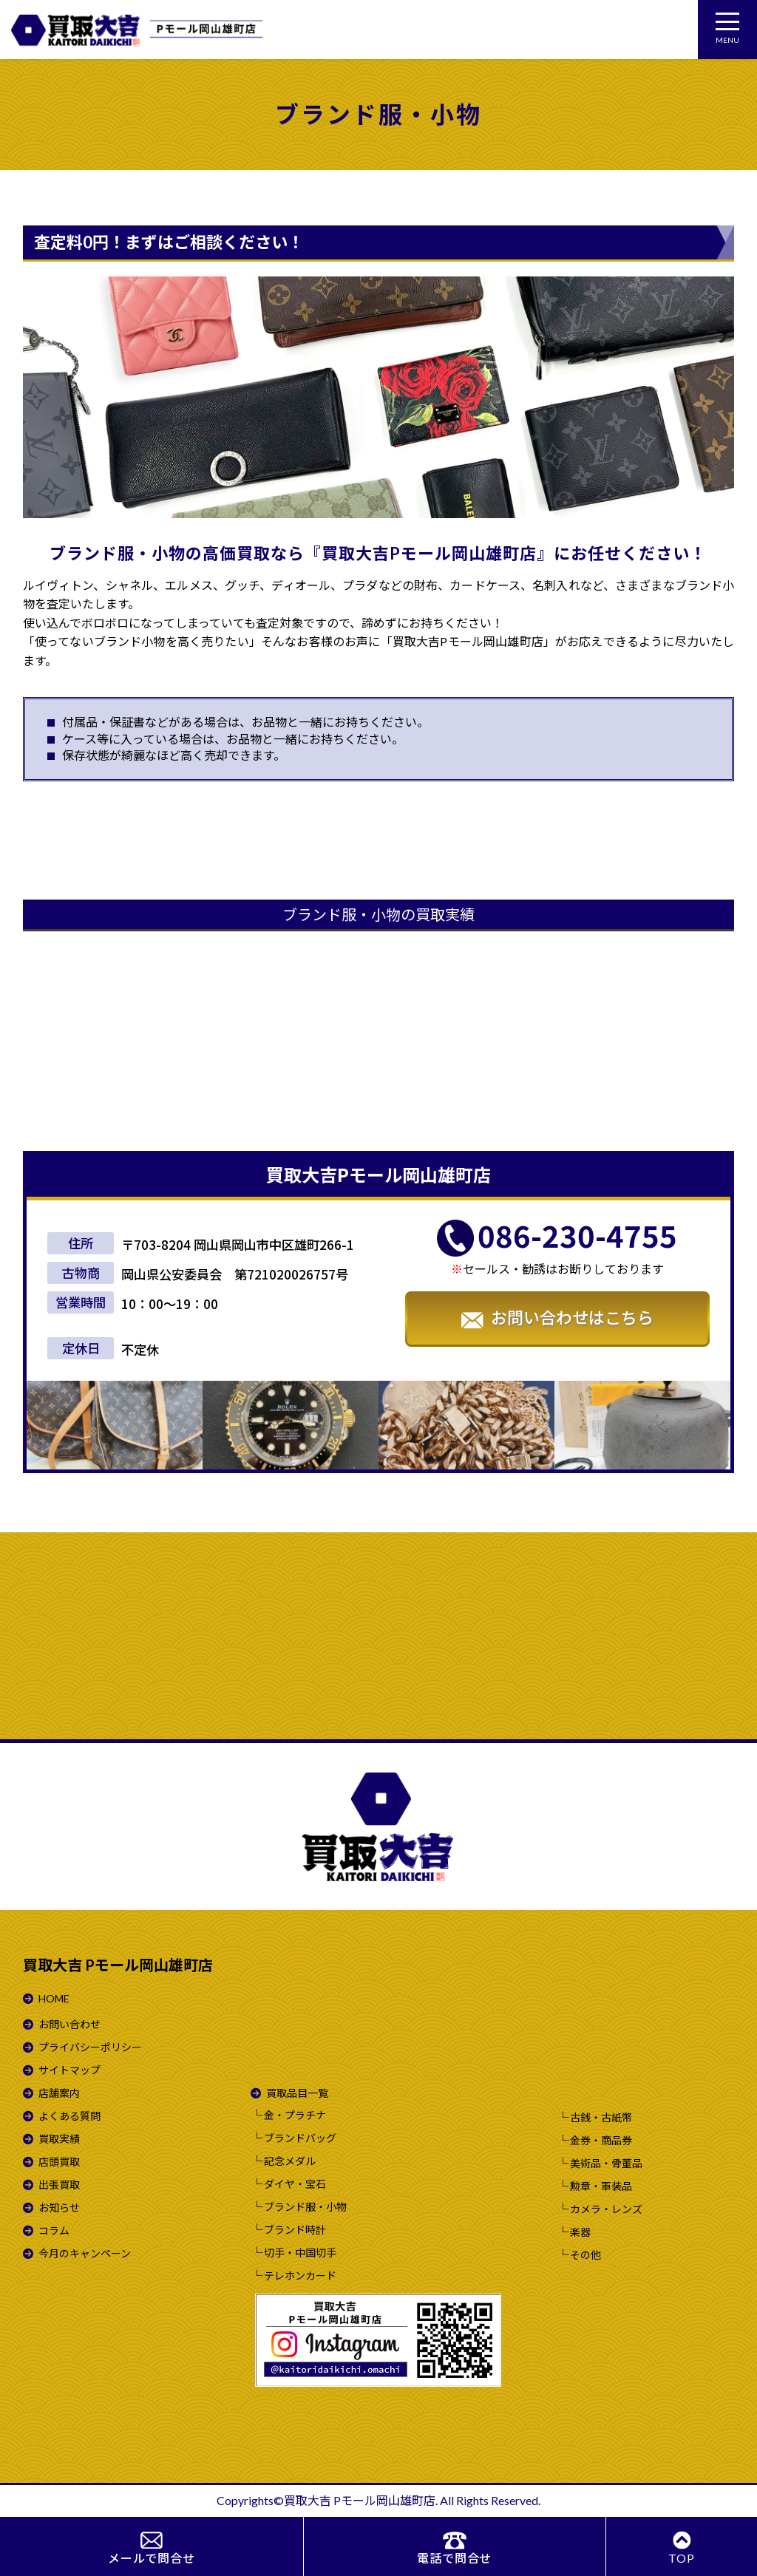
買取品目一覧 (297, 2093)
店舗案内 (59, 2093)
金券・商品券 (601, 2140)
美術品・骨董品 (606, 2163)
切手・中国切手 (300, 2253)
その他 (585, 2255)
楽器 (580, 2232)
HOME (53, 1998)
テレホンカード (300, 2276)
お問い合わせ (69, 2024)
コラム (53, 2230)
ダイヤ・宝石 (295, 2184)
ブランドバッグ (300, 2138)
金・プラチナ (295, 2115)
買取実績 (59, 2138)
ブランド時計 (295, 2230)
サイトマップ (69, 2070)
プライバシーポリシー (90, 2047)
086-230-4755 (577, 1235)
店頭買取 (59, 2161)
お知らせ (59, 2207)
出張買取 (59, 2184)
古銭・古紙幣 (601, 2118)
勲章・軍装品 (601, 2186)
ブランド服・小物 (305, 2207)
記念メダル (290, 2161)
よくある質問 (69, 2116)
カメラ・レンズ (606, 2209)
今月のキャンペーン (84, 2253)
